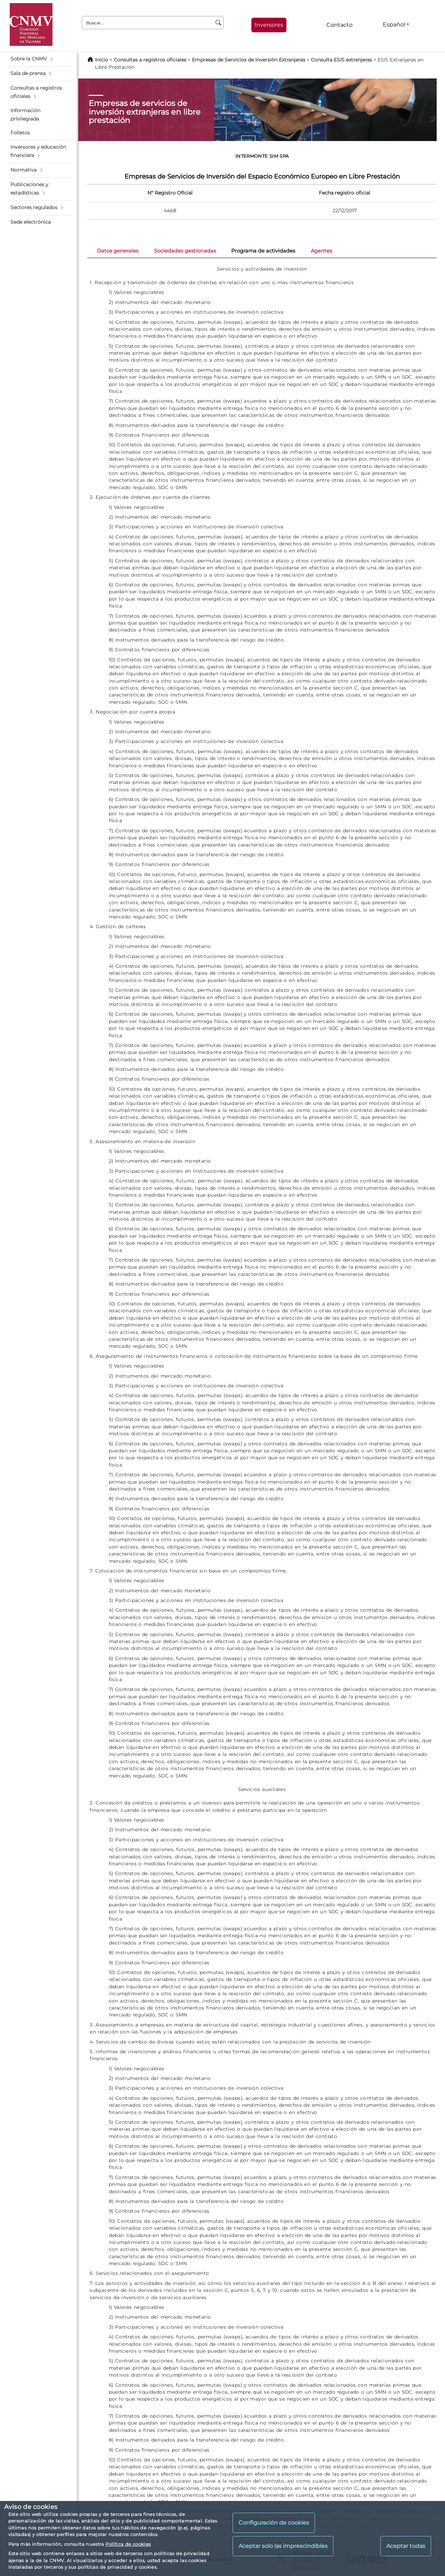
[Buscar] (218, 22)
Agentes (321, 251)
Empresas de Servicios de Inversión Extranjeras (248, 60)
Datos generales (117, 251)
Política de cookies (128, 2544)
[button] (40, 59)
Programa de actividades (263, 251)
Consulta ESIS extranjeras (341, 60)
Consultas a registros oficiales (150, 60)
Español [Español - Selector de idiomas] (394, 24)
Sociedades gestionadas (185, 251)
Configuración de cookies (273, 2522)
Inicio (101, 60)
